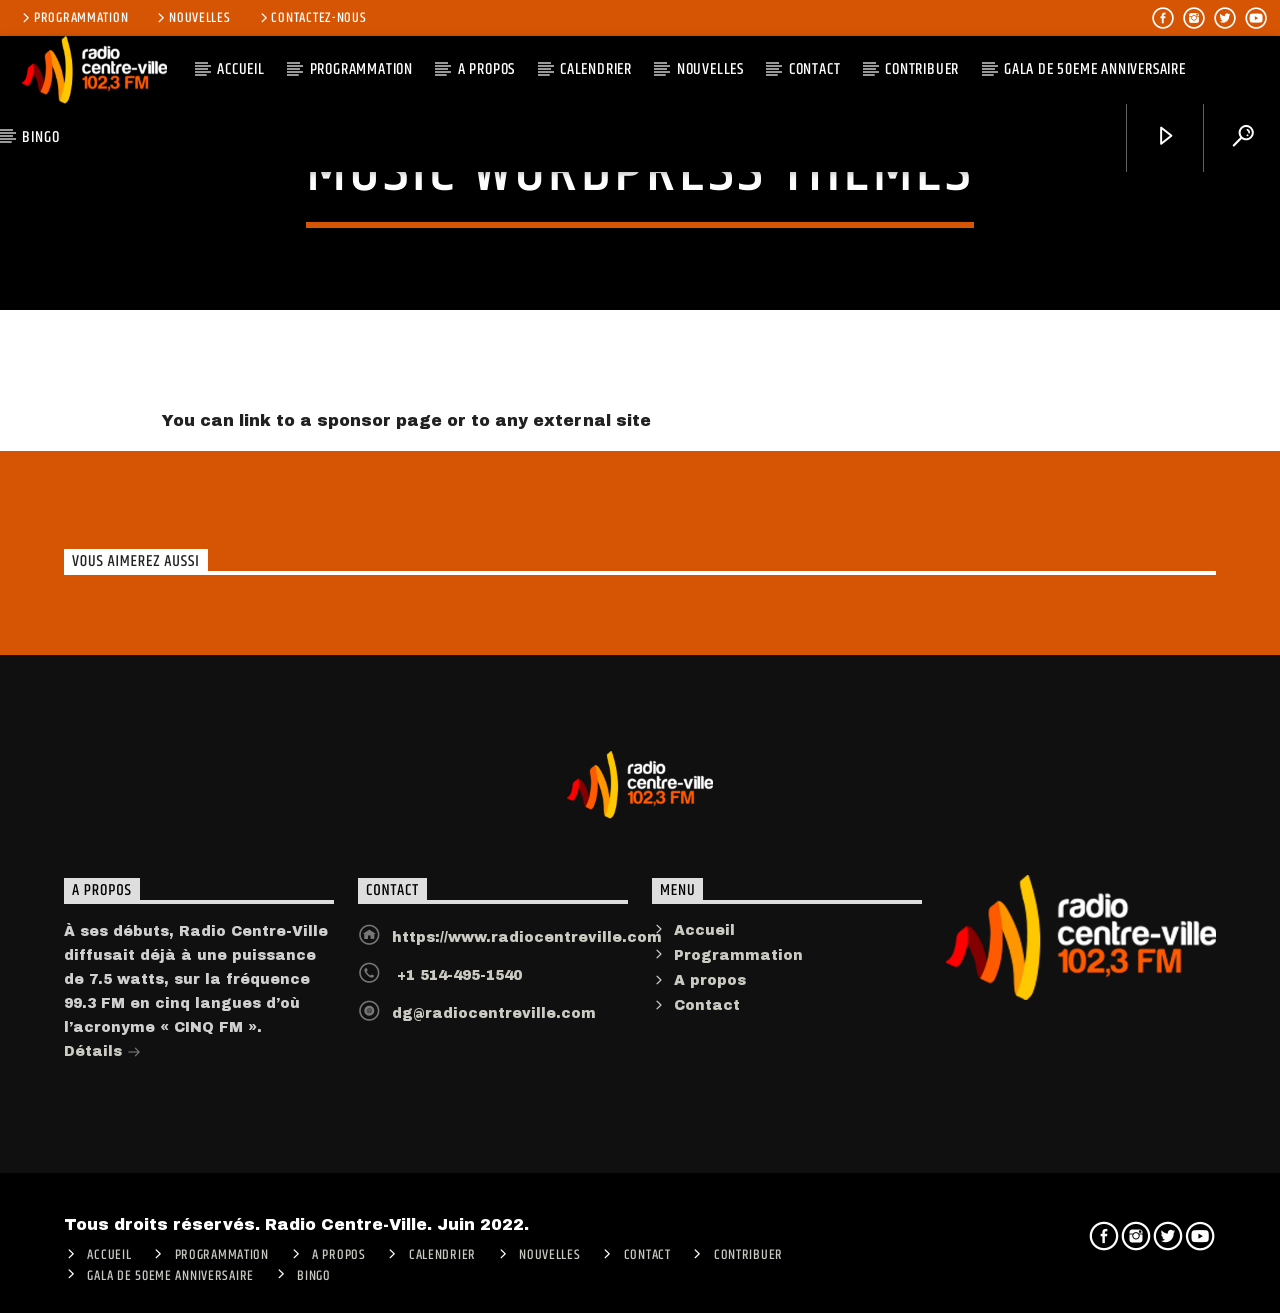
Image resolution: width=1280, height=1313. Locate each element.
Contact (815, 69)
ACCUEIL (241, 69)
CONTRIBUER (922, 69)
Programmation (73, 18)
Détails (102, 1065)
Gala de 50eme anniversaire (1095, 69)
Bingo (40, 137)
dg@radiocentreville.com (494, 1025)
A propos (710, 992)
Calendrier (596, 69)
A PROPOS (486, 69)
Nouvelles (192, 18)
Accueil (704, 942)
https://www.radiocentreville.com (527, 949)
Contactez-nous (312, 18)
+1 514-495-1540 (457, 987)
